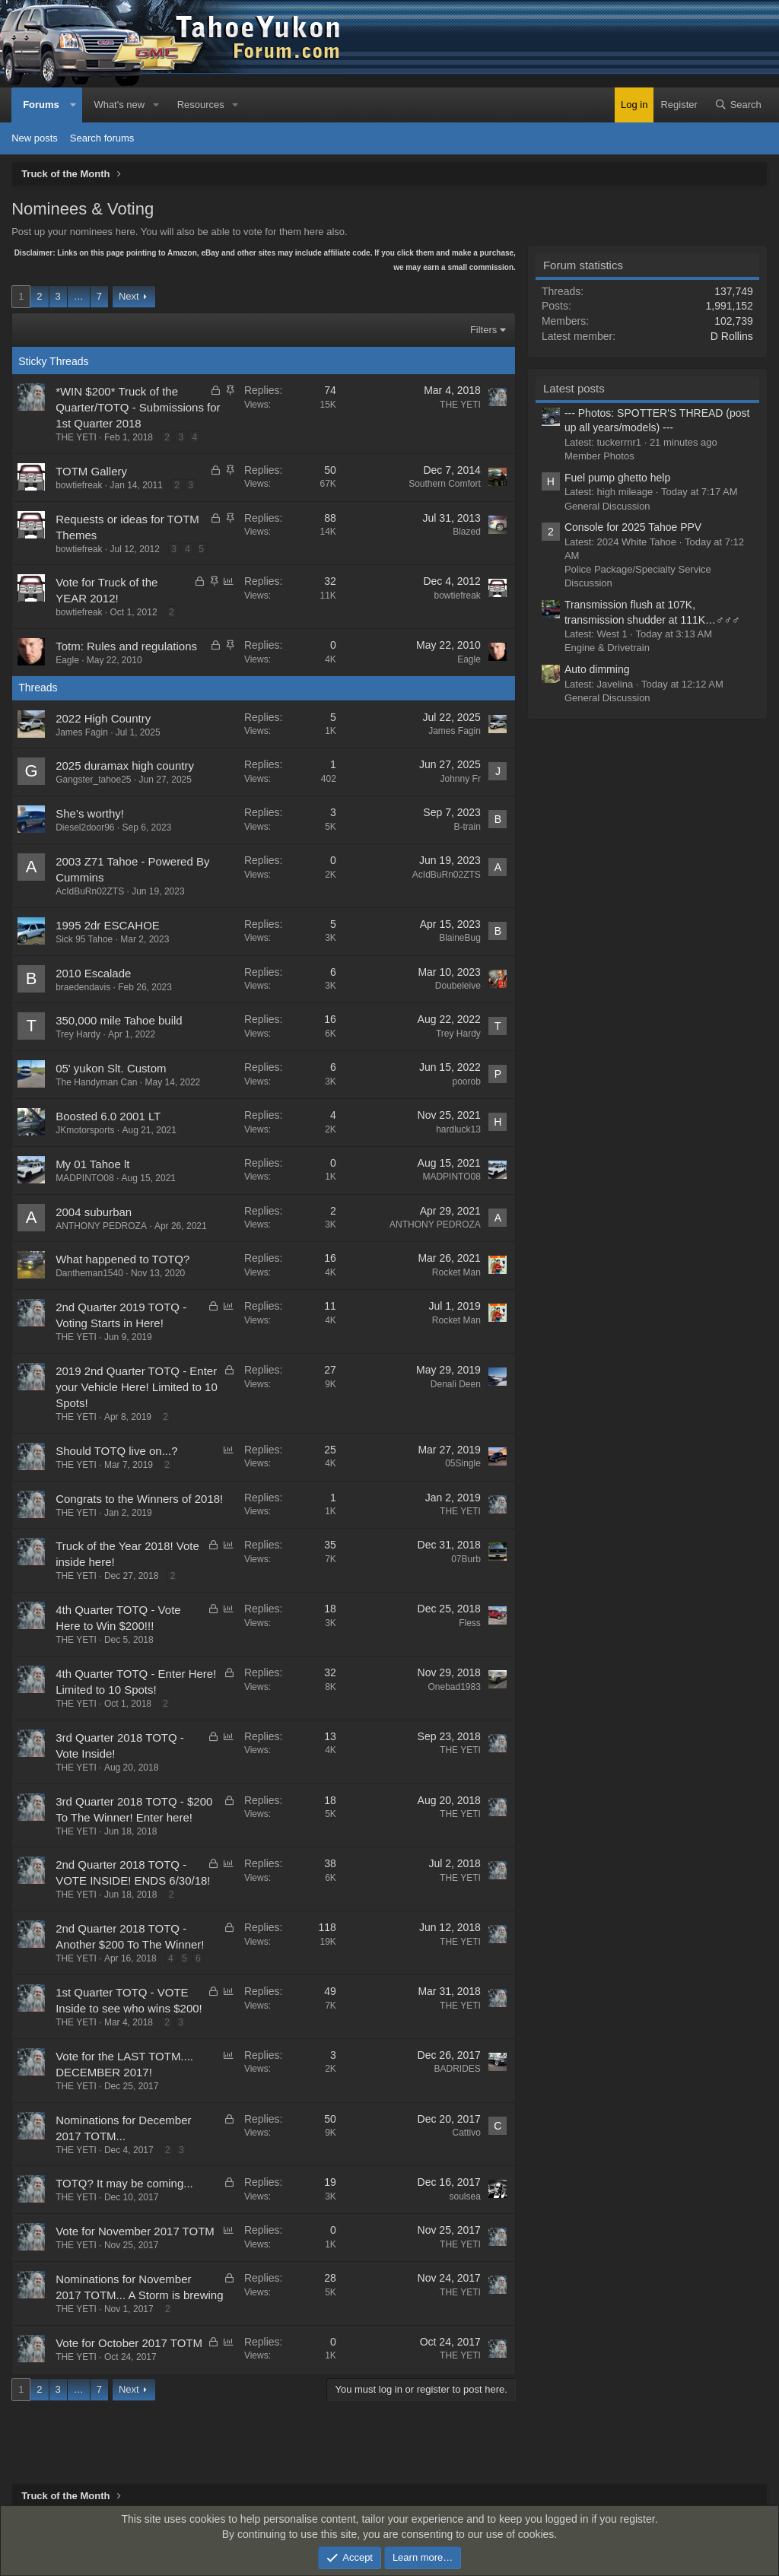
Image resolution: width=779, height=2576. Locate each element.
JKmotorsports (85, 1130)
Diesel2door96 (85, 827)
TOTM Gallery (91, 471)
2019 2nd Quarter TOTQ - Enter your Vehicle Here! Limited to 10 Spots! (137, 1386)
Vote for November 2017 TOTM (135, 2231)
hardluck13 (458, 1129)
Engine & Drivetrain (607, 647)
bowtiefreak (79, 485)
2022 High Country (103, 718)
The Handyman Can (96, 1082)
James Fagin (82, 732)
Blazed (467, 531)
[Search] (738, 104)
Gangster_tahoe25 (93, 779)
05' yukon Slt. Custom (111, 1068)
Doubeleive (458, 985)
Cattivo (467, 2132)
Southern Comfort (445, 483)
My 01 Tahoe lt (92, 1164)
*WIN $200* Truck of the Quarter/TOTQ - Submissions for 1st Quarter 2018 (138, 407)
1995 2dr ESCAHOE (108, 925)
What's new (119, 104)
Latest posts (574, 388)
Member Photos (599, 456)
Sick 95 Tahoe (84, 939)
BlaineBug (460, 937)
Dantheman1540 (89, 1273)
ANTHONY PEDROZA (101, 1226)
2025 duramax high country (125, 765)
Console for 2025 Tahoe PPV (632, 527)
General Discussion (607, 506)
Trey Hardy (78, 1034)
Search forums (102, 138)
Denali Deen (456, 1384)
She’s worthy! (90, 813)
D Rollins (732, 336)
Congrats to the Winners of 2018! (139, 1498)
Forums (41, 104)
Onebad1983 (454, 1687)
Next (129, 296)
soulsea (465, 2196)
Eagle (67, 660)
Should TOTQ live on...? (116, 1450)
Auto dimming (597, 669)
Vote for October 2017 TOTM (129, 2342)
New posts (34, 138)
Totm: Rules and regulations (126, 646)
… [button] (79, 296)
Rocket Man (456, 1272)
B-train (467, 826)
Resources (200, 104)
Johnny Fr (460, 778)
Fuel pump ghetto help (617, 478)
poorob (467, 1081)
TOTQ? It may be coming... (124, 2183)
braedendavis (83, 987)
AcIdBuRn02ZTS (90, 891)
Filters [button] (483, 329)
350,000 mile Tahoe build (119, 1020)
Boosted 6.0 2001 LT (108, 1116)
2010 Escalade (93, 973)
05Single (463, 1463)
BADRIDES (457, 2068)
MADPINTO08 (84, 1178)
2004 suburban (94, 1211)
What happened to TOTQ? (122, 1259)
